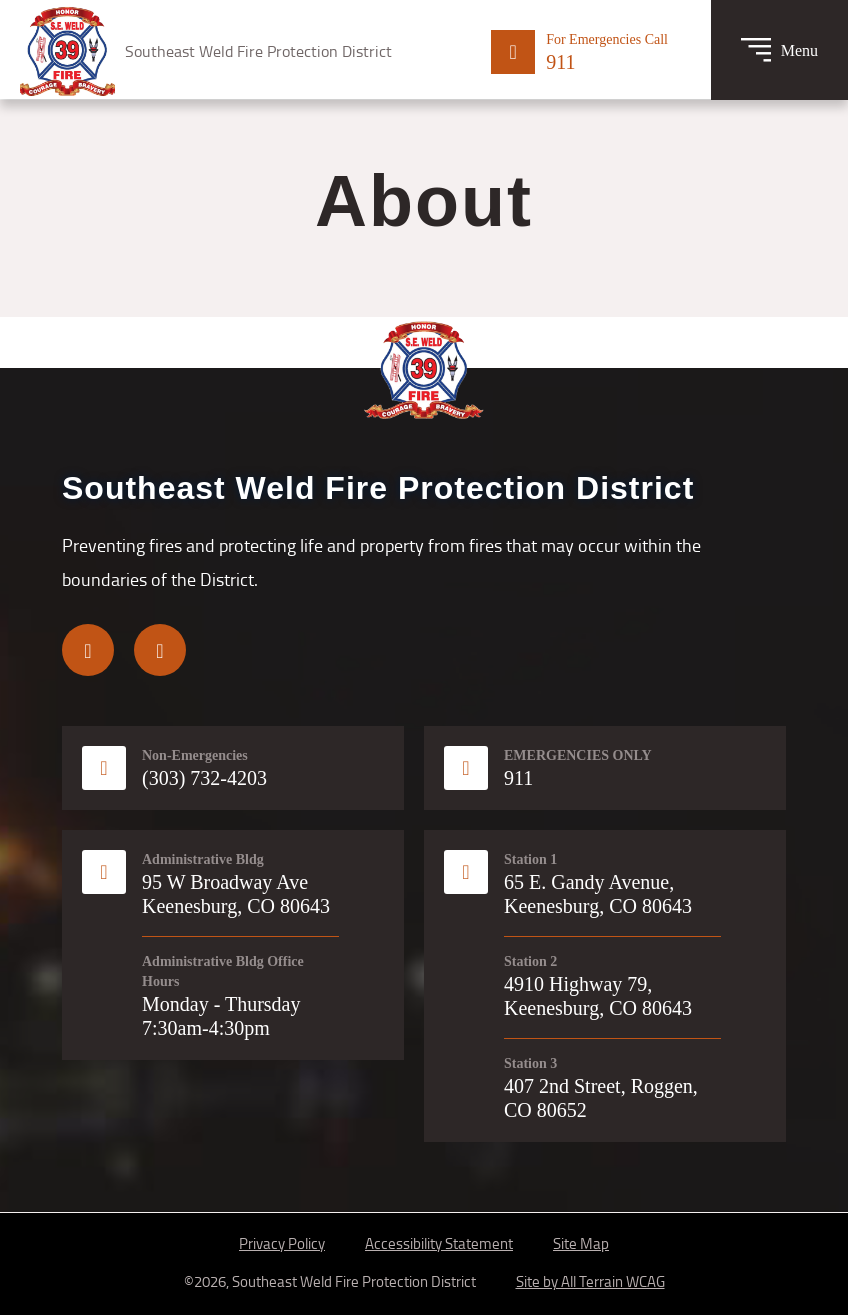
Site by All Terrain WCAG (590, 1281)
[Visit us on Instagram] (160, 650)
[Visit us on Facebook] (88, 650)
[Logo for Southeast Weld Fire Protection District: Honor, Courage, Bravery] (206, 51)
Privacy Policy (282, 1243)
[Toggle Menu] (779, 50)
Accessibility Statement (439, 1243)
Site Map (581, 1243)
